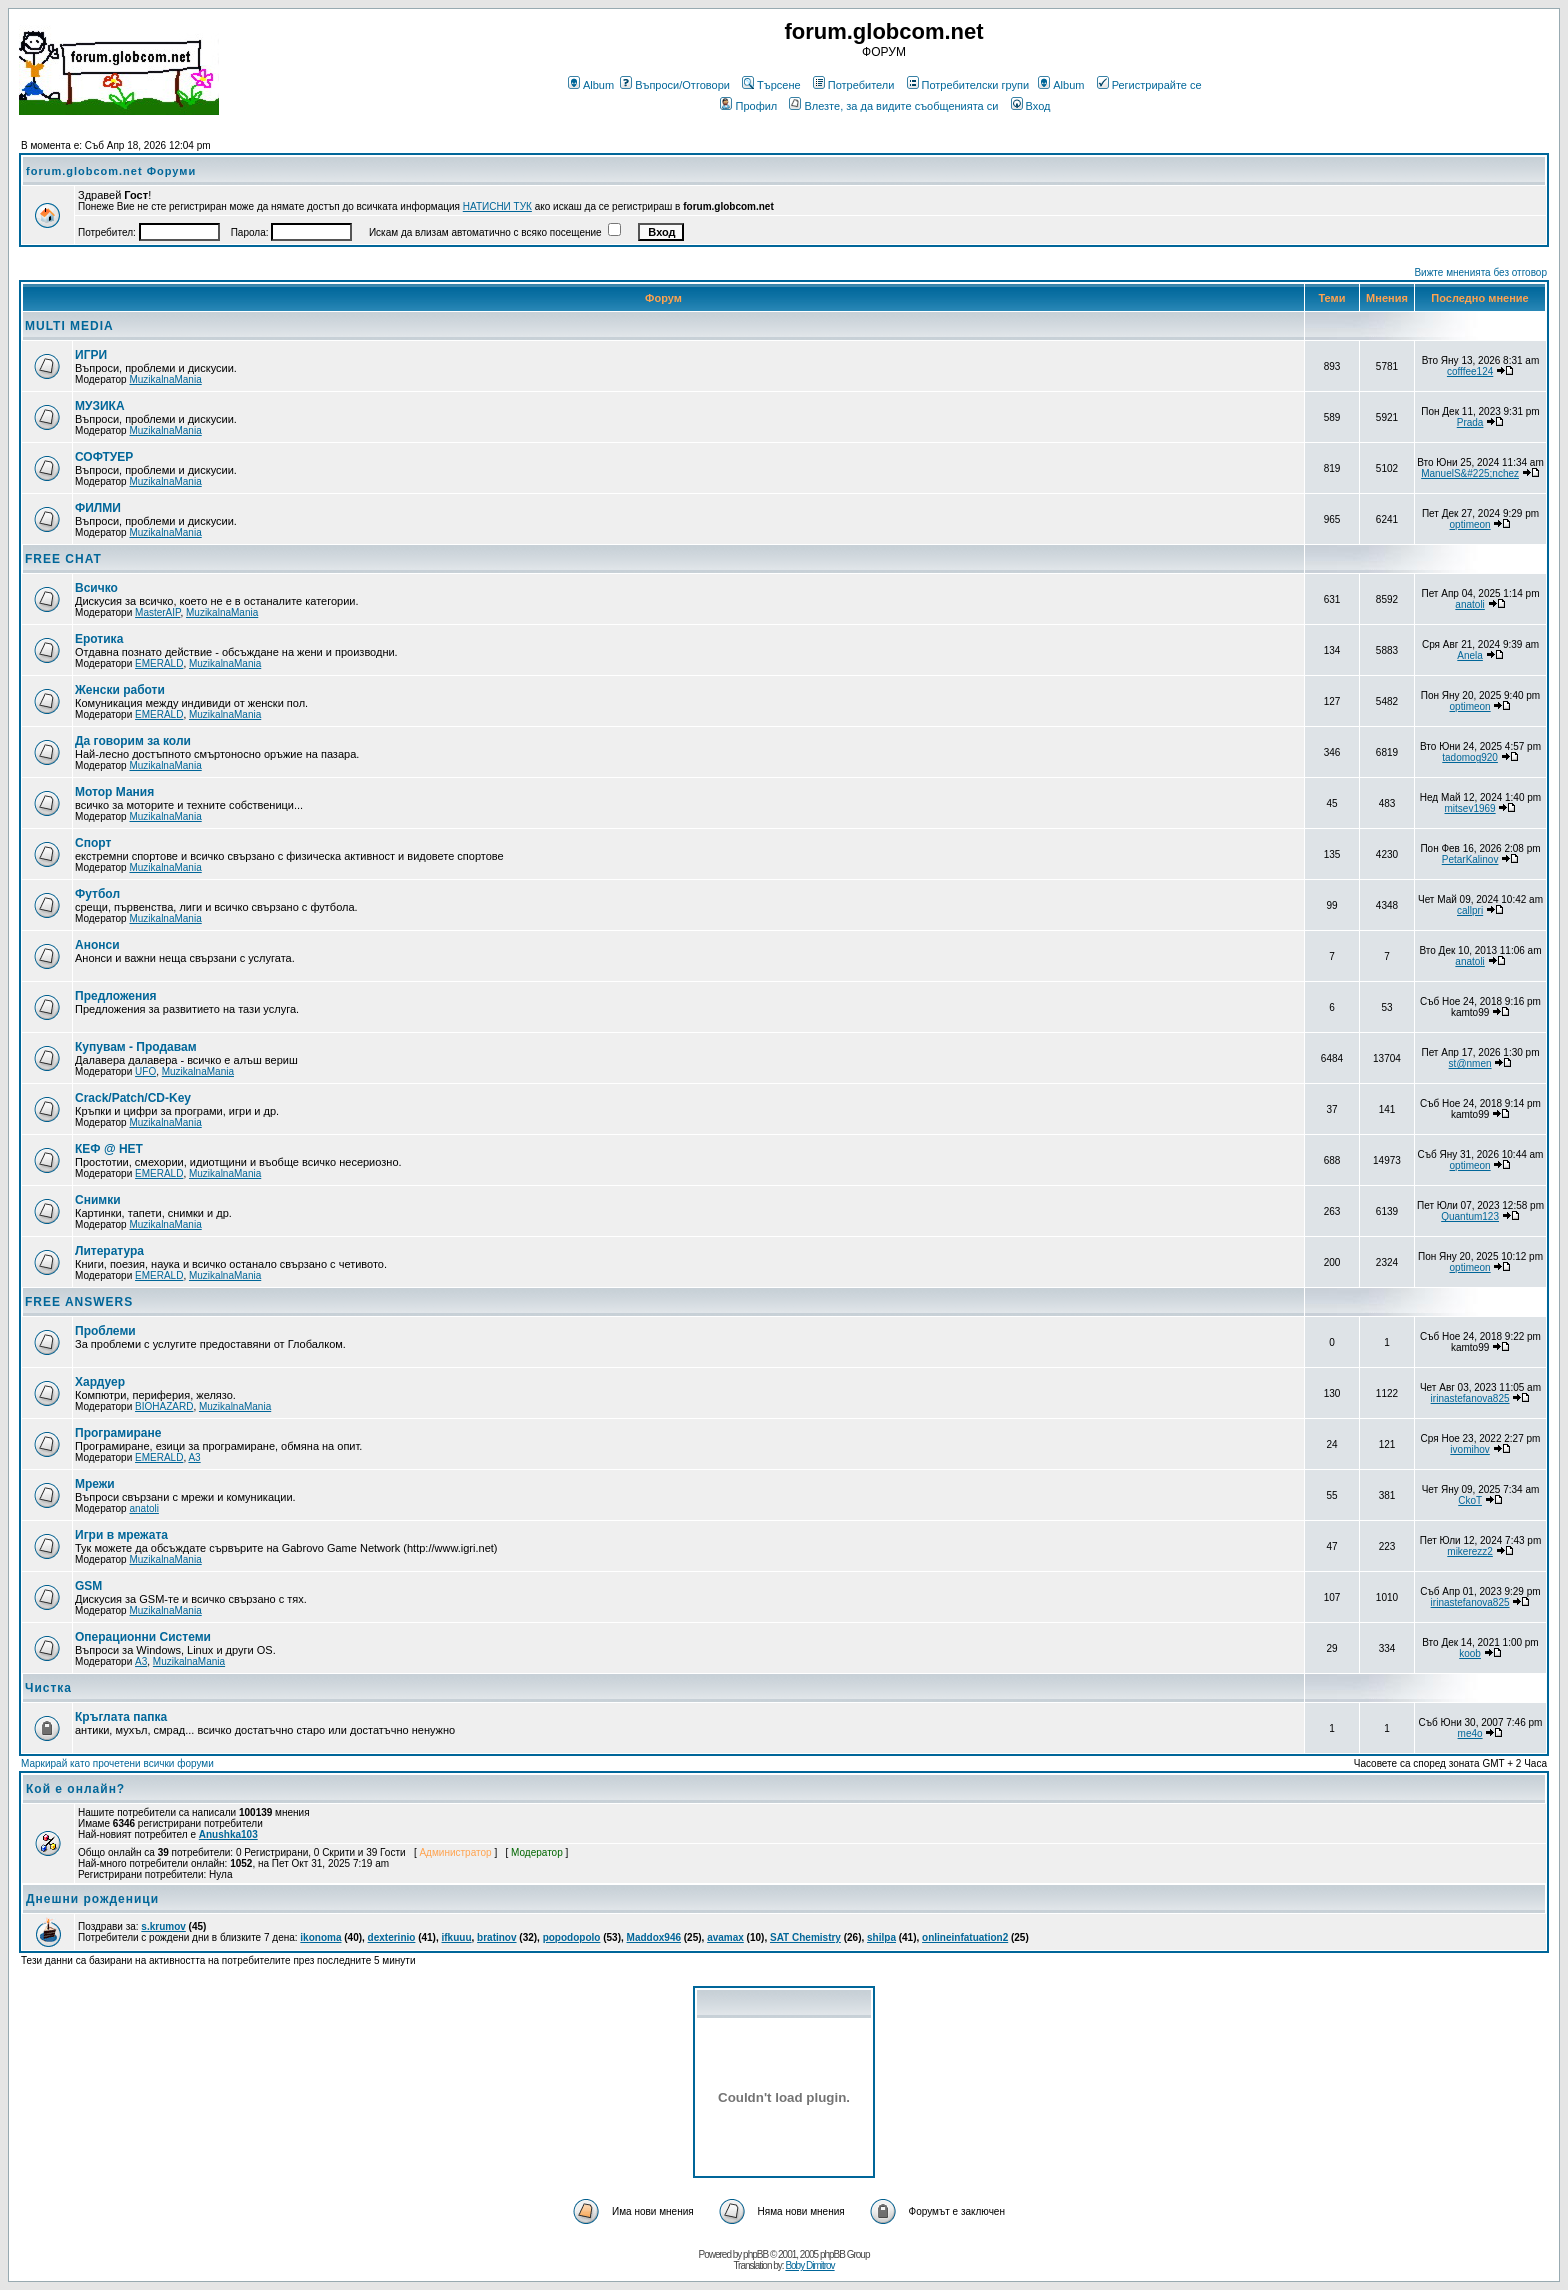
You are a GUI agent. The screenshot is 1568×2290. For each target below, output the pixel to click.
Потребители (854, 85)
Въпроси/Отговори (675, 85)
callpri (1470, 910)
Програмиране (118, 1433)
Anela (1470, 655)
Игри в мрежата (121, 1535)
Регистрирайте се (1149, 85)
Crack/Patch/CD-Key (133, 1098)
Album (591, 85)
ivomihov (1469, 1449)
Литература (109, 1251)
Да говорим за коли (133, 741)
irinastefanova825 (1470, 1398)
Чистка (48, 1688)
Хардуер (100, 1382)
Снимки (98, 1200)
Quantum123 (1470, 1216)
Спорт (93, 843)
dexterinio (392, 1937)
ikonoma (320, 1937)
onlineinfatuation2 (965, 1937)
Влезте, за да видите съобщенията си (893, 106)
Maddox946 (654, 1937)
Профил (748, 106)
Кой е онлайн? (75, 1789)
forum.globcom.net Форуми (111, 171)
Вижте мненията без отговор (1480, 272)
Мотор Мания (114, 792)
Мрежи (95, 1484)
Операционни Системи (143, 1637)
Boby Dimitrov (809, 2265)
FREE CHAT (63, 559)
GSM (88, 1586)
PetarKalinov (1470, 859)
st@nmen (1470, 1063)
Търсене (771, 85)
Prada (1470, 422)
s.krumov (163, 1926)
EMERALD (159, 663)
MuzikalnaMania (165, 379)
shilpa (881, 1937)
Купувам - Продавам (136, 1047)
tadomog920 (1470, 757)
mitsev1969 (1470, 808)
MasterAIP (157, 612)
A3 (194, 1457)
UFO (145, 1071)
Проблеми (105, 1331)
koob (1470, 1653)
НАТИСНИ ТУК (497, 206)
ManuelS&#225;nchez (1470, 473)
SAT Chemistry (805, 1937)
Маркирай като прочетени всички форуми (117, 1763)
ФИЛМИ (98, 508)
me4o (1470, 1733)
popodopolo (572, 1937)
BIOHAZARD (164, 1406)
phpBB (755, 2254)
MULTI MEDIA (69, 326)
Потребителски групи (968, 85)
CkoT (1470, 1500)
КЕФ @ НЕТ (109, 1149)
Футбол (97, 894)
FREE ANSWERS (79, 1302)
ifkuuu (457, 1937)
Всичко (96, 588)
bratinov (496, 1937)
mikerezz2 (1470, 1551)
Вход (1031, 106)
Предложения (116, 996)
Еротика (99, 639)
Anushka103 (228, 1834)
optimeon (1470, 524)
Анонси (97, 945)
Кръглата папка (121, 1717)
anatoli (1469, 604)
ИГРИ (91, 355)
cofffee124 (1470, 371)
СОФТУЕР (104, 457)
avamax (725, 1937)
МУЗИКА (100, 406)
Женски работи (120, 690)
